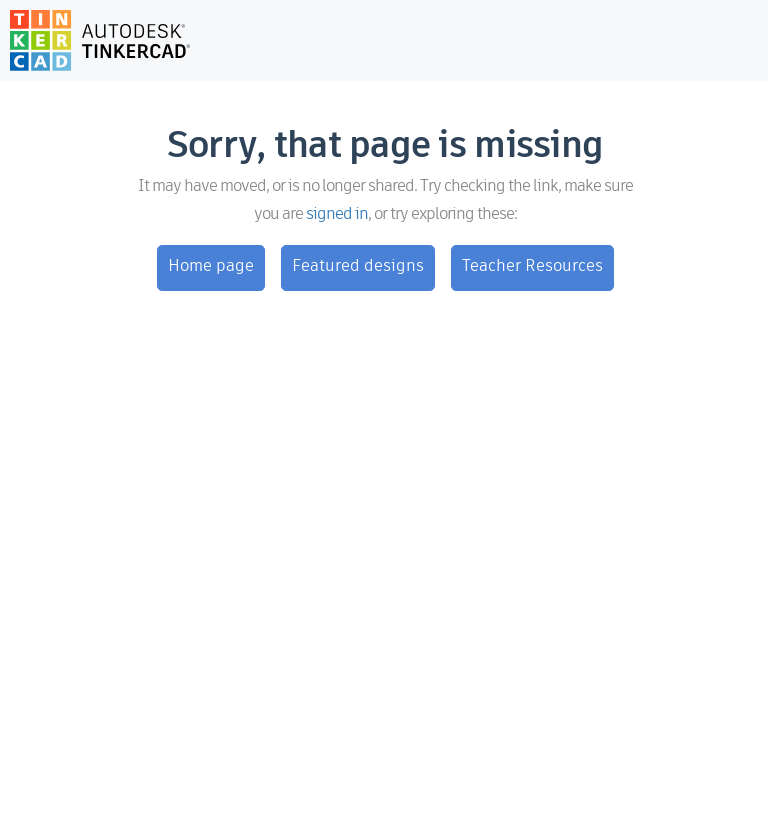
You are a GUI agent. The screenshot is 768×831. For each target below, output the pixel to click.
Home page (211, 267)
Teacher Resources (532, 267)
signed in (337, 215)
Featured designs (358, 267)
